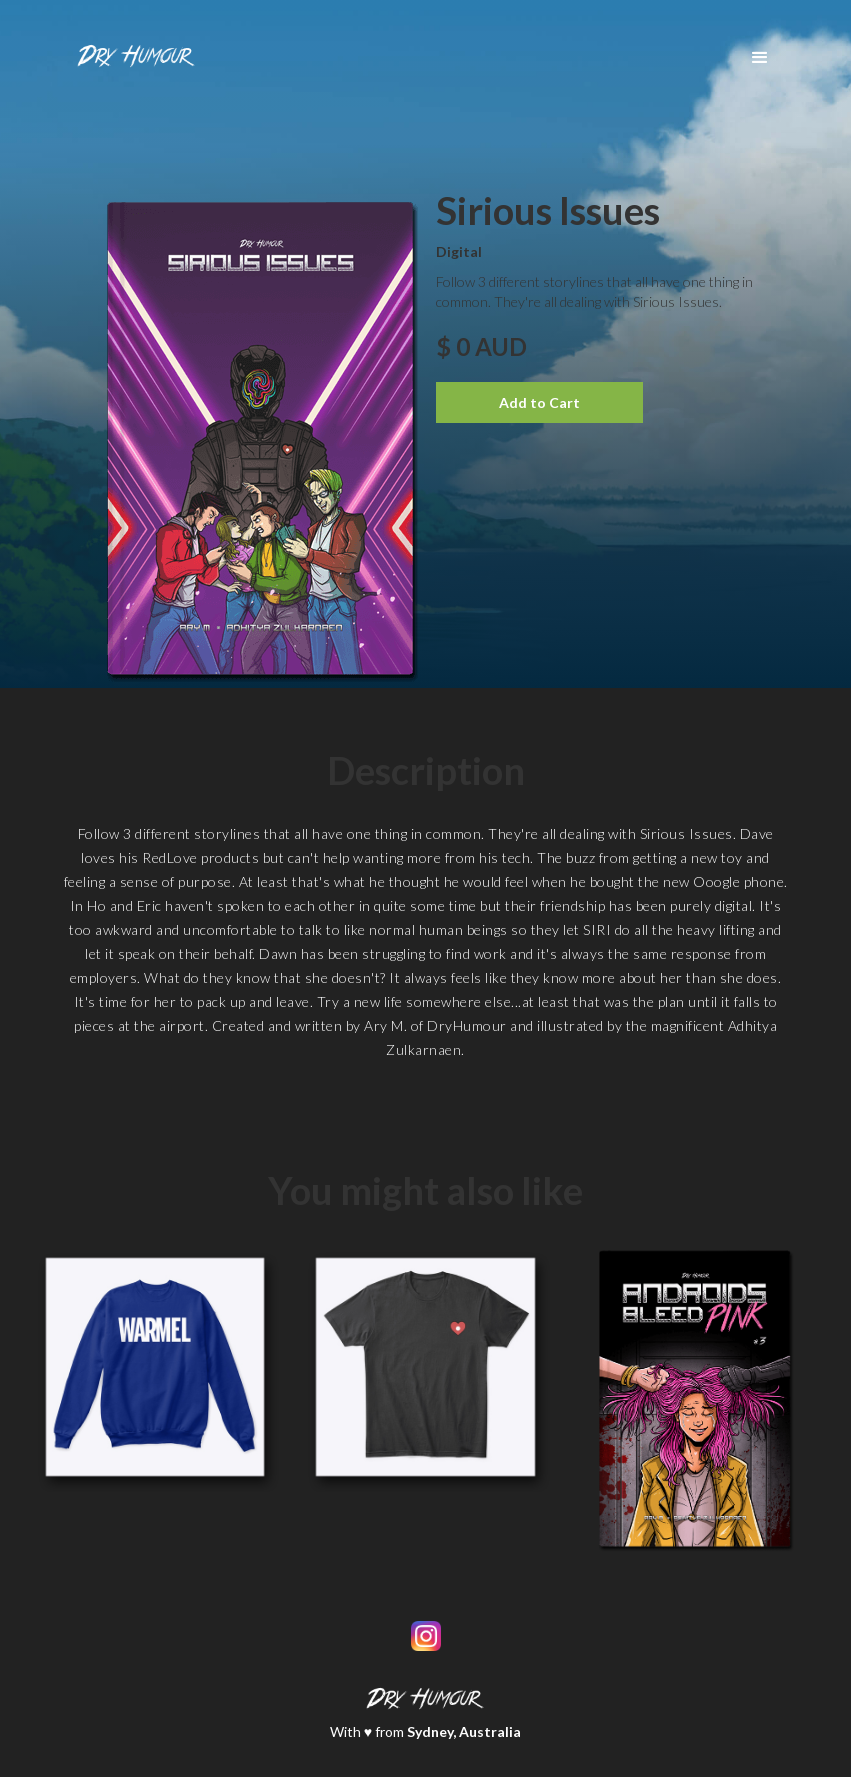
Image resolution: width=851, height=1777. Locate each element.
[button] (760, 58)
